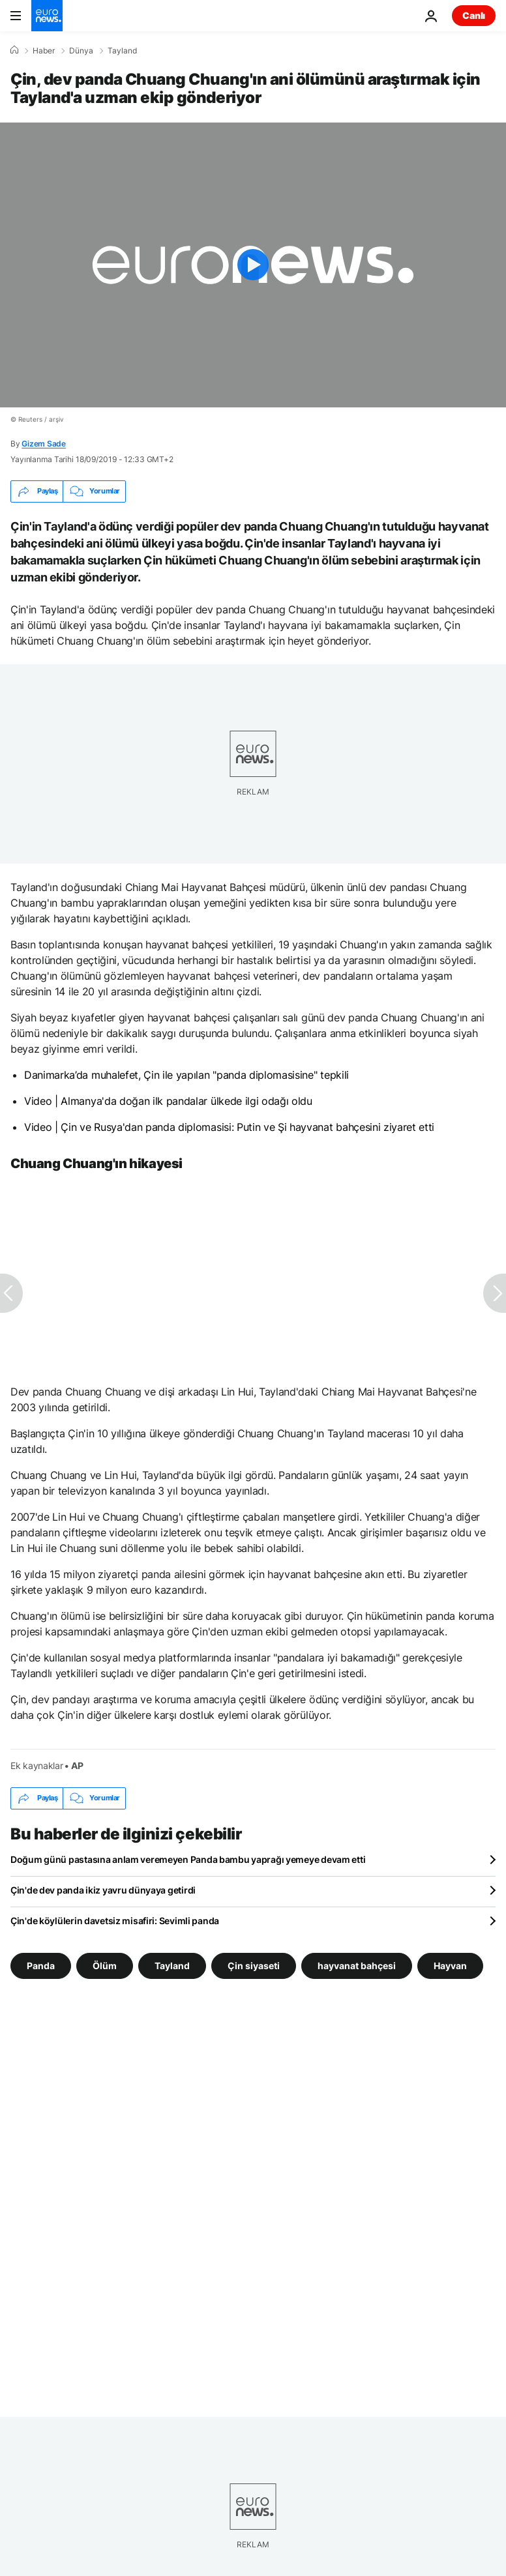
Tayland (122, 51)
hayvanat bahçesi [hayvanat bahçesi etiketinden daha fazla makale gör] (357, 1964)
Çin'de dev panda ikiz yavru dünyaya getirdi (103, 1889)
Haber (44, 51)
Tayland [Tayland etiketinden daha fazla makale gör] (172, 1964)
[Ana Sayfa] (14, 50)
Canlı (473, 15)
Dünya (81, 51)
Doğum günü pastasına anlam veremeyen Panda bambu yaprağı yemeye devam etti (187, 1859)
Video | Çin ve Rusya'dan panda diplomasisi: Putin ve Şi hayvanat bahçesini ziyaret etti (229, 1127)
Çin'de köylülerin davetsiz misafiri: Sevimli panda (114, 1920)
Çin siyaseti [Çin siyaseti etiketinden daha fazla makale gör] (254, 1964)
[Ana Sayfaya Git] (47, 15)
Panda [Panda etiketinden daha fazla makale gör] (41, 1964)
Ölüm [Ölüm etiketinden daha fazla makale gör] (105, 1964)
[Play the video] (253, 265)
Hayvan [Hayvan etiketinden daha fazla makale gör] (450, 1964)
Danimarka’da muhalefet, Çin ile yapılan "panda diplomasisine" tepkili (186, 1074)
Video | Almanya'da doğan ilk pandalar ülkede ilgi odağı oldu (168, 1100)
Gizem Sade (44, 443)
